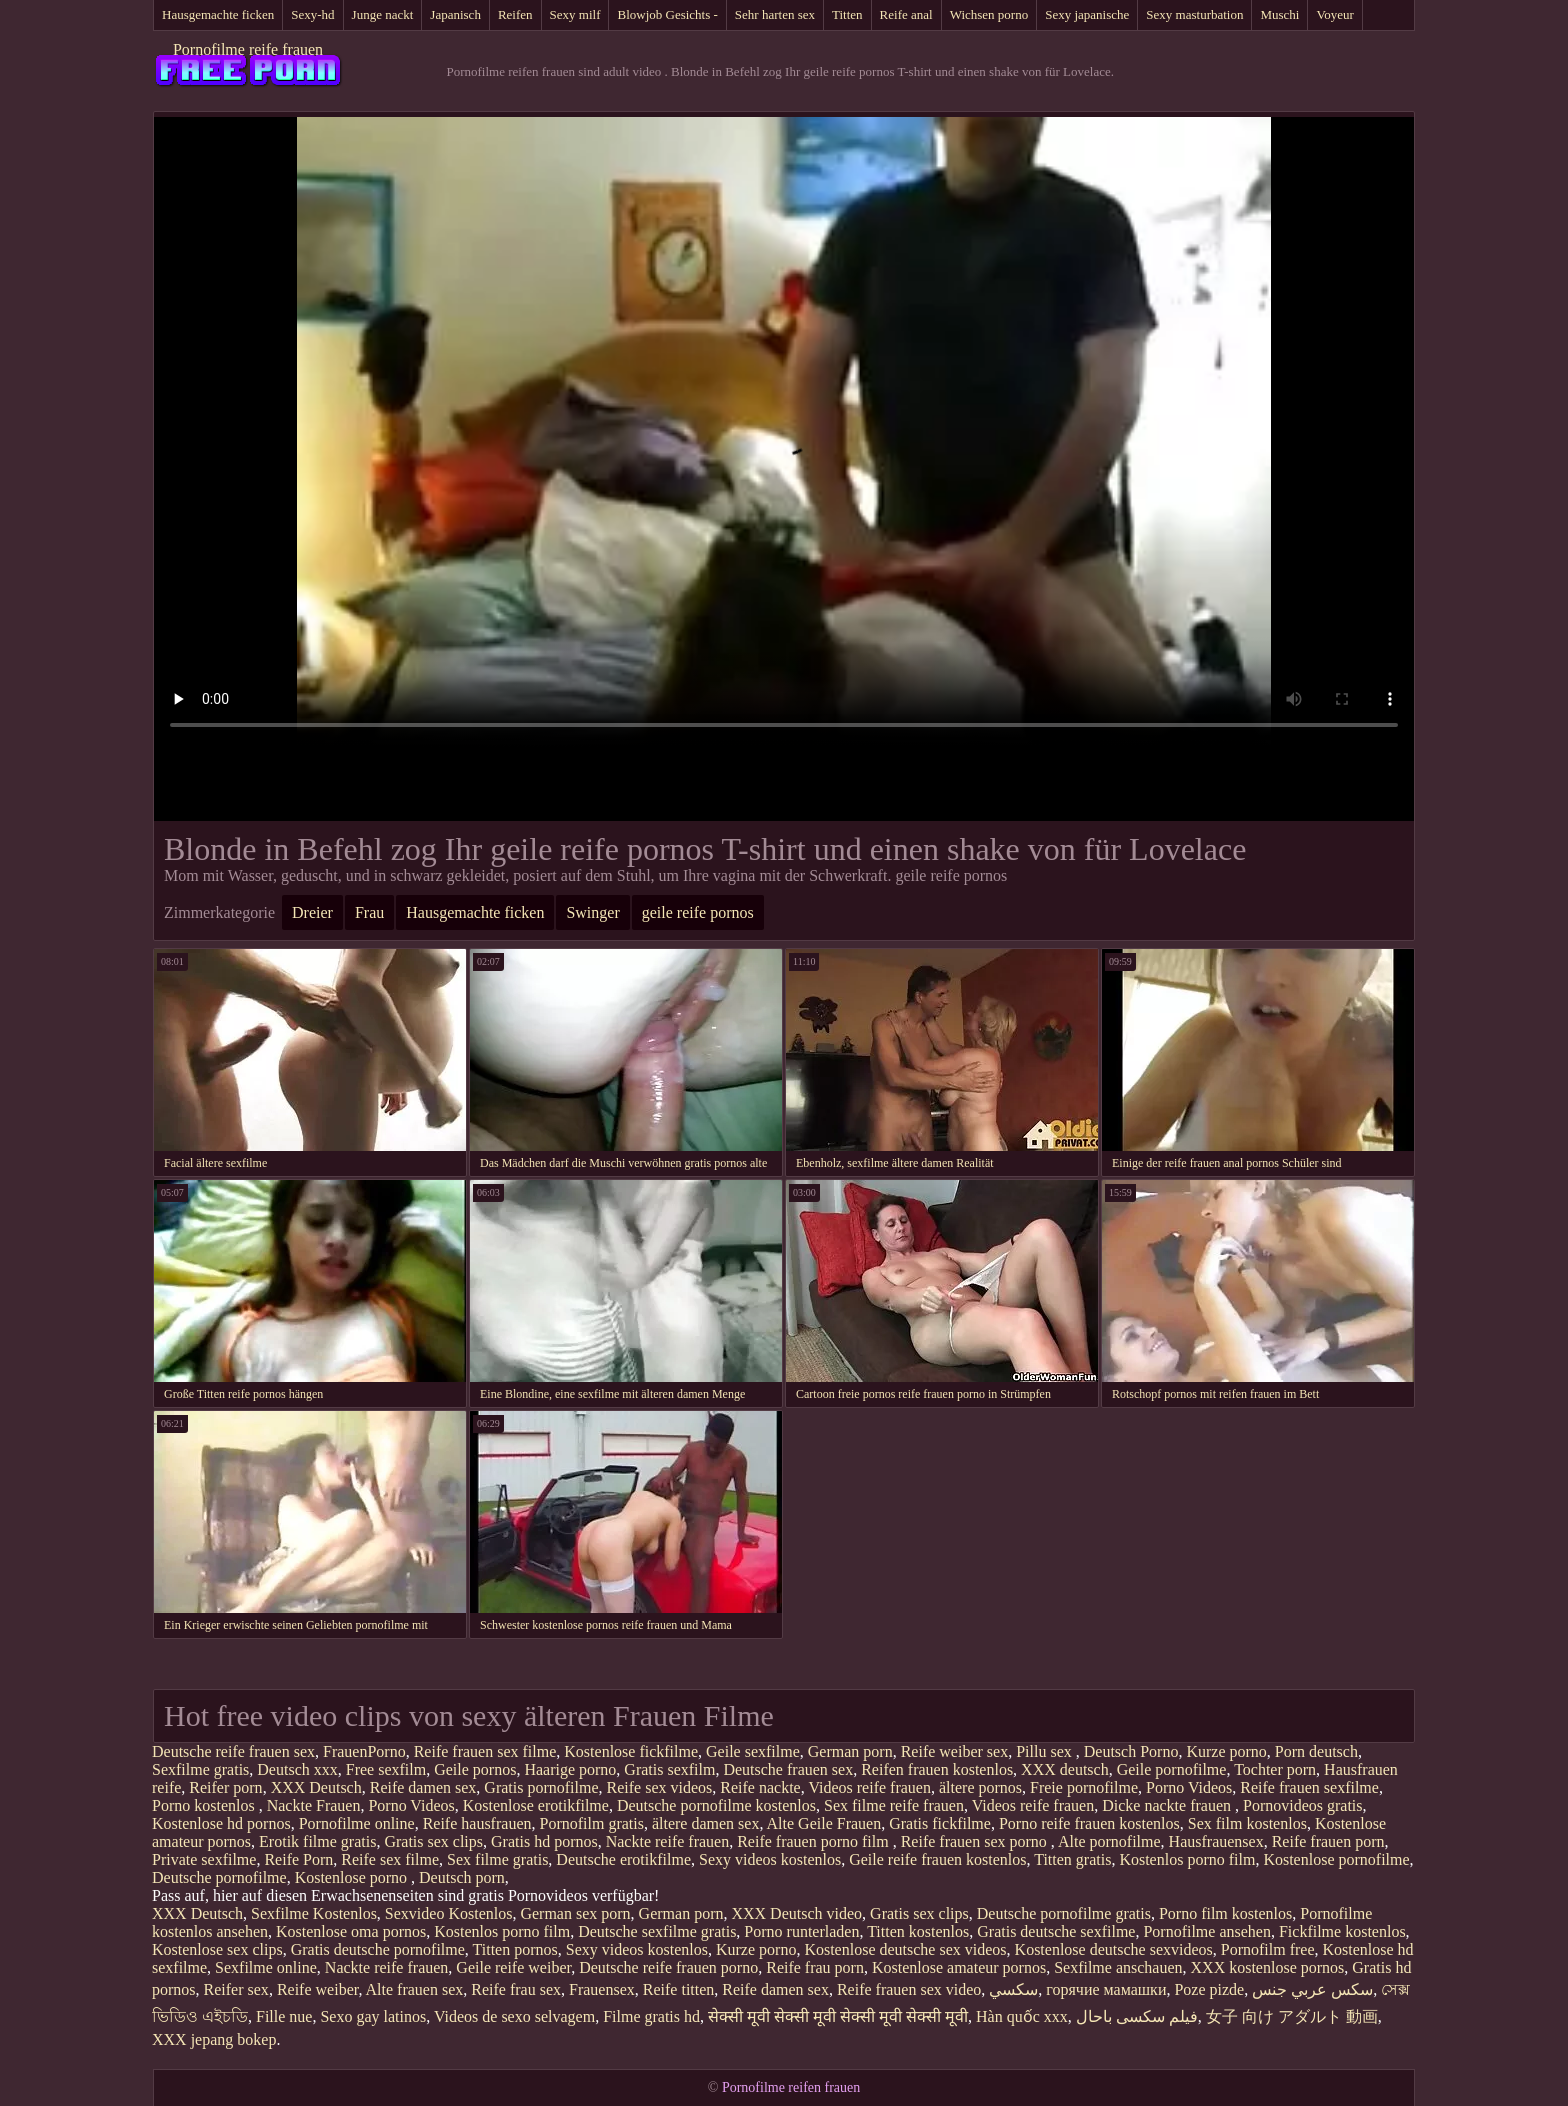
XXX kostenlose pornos (1268, 1967)
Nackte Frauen (314, 1805)
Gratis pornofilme (541, 1787)
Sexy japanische (1087, 14)
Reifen (515, 14)
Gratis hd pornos (544, 1841)
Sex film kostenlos (1247, 1823)
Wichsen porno (989, 14)
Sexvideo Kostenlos (449, 1913)
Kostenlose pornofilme (1336, 1859)
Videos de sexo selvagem (514, 2016)
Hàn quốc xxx (1022, 2016)
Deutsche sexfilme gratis (657, 1931)
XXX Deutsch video (796, 1913)
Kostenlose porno (353, 1877)
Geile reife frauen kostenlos (937, 1859)
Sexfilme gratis (200, 1769)
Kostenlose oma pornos (351, 1931)
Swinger (592, 912)
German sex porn (575, 1913)
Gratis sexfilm (669, 1769)
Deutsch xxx (297, 1769)
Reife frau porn (815, 1967)
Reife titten (679, 1989)
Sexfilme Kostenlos (314, 1913)
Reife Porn (298, 1859)
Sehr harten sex (775, 14)
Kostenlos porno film (1187, 1859)
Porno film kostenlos (1225, 1913)
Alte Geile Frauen (824, 1823)
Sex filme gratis (497, 1859)
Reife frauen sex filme (485, 1751)
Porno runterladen (801, 1931)
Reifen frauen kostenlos (937, 1769)
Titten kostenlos (918, 1931)
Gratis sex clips (433, 1841)
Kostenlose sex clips (217, 1949)
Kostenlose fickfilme (631, 1751)
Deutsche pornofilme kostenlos (716, 1805)
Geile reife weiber (513, 1967)
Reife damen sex (423, 1787)
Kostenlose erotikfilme (536, 1805)
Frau (369, 912)
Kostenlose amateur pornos (959, 1967)
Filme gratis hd (651, 2016)
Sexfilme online (266, 1967)
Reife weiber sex (955, 1751)
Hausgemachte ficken (218, 14)
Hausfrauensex (1216, 1841)
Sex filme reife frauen (894, 1805)
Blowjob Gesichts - (667, 14)
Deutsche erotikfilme (623, 1859)
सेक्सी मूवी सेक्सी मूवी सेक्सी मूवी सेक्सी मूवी (838, 2016)
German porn (850, 1751)
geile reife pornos (698, 912)
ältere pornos (980, 1787)
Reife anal (906, 14)
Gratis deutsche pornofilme (378, 1949)
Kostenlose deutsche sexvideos (1114, 1949)
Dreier (312, 912)
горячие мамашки (1106, 1989)
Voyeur (1334, 14)
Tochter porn (1275, 1769)
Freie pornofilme (1084, 1787)
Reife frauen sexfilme (1309, 1787)
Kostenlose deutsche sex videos (905, 1949)
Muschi (1279, 14)
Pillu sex (1046, 1751)
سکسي (1013, 1989)
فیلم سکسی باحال (1137, 2016)
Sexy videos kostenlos (770, 1859)
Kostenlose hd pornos (221, 1823)
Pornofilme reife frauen (248, 49)
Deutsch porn (462, 1877)
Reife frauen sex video (909, 1989)
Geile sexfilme (753, 1751)
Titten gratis (1072, 1859)
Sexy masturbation (1194, 14)
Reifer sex (236, 1989)
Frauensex (602, 1989)
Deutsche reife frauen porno (668, 1967)
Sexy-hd (312, 14)
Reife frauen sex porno (976, 1841)
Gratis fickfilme (940, 1823)
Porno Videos (1189, 1787)
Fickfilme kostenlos (1342, 1931)
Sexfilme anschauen (1118, 1967)
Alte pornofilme (1109, 1841)
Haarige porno (570, 1769)
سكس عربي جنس (1312, 1989)
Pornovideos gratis (1303, 1805)
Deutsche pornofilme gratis (1064, 1913)
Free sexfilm (386, 1769)
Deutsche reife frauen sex (233, 1751)
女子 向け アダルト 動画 (1292, 2016)
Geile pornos (475, 1769)
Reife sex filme (390, 1859)
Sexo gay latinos (373, 2016)
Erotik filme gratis (317, 1841)
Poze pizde (1209, 1989)
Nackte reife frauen (667, 1841)
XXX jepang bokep (214, 2039)
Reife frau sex (516, 1989)
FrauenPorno (364, 1751)
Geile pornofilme (1172, 1769)
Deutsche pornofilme (219, 1877)
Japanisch (455, 14)
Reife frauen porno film (815, 1841)
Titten (847, 14)
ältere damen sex (706, 1823)
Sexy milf (575, 14)
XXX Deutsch (316, 1787)
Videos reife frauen (869, 1787)
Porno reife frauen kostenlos (1089, 1823)
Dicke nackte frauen (1168, 1805)
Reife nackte (760, 1787)
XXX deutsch (1065, 1769)
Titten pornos (515, 1949)
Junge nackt (383, 14)
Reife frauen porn (1328, 1841)
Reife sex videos (660, 1787)
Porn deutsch (1316, 1751)
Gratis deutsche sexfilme (1056, 1931)
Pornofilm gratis (591, 1823)
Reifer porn (225, 1787)
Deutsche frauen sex (788, 1769)
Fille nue (284, 2016)
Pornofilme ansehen (1207, 1931)
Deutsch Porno (1131, 1751)
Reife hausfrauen (477, 1823)
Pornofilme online (357, 1823)
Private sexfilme (204, 1859)
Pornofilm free (1268, 1949)
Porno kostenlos (205, 1805)
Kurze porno (1226, 1751)
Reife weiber (318, 1989)
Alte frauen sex (415, 1989)
